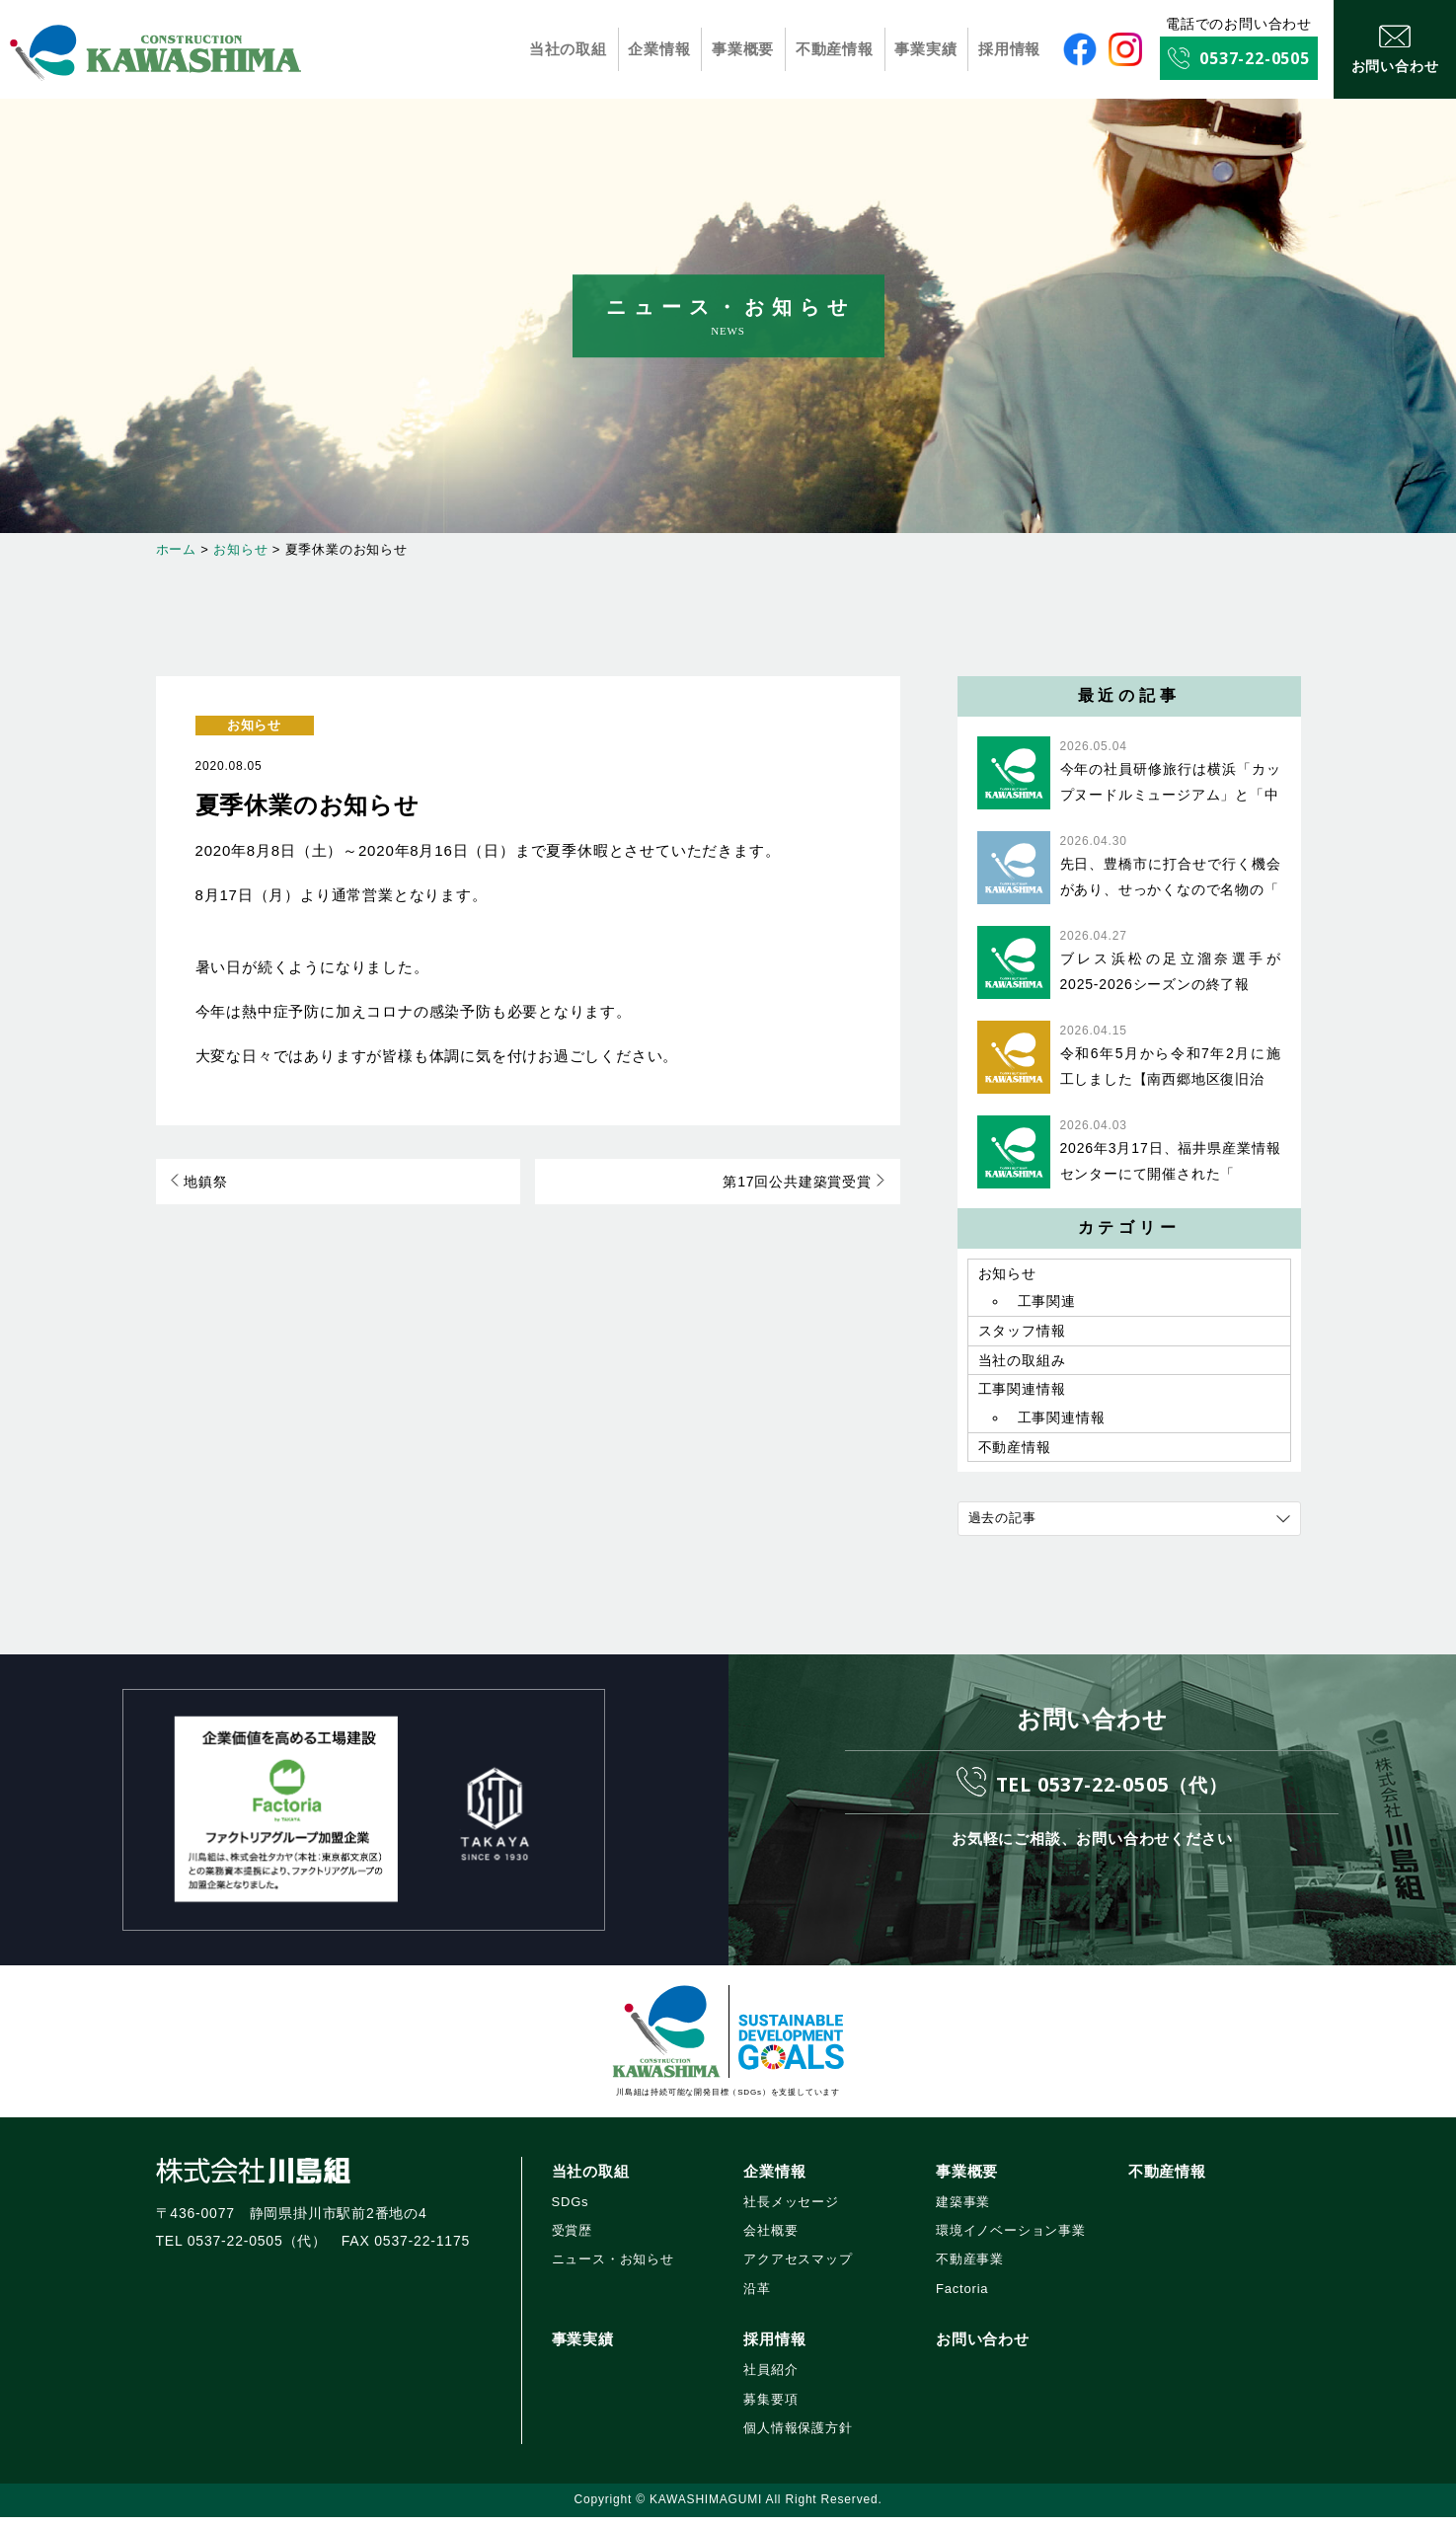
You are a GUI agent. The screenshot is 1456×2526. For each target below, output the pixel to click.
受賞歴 (572, 2239)
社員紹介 (770, 2378)
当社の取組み (1022, 1365)
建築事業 (963, 2210)
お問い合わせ (983, 2347)
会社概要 (770, 2239)
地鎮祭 (200, 1182)
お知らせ (254, 725)
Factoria (962, 2297)
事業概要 (743, 48)
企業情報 (660, 48)
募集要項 (770, 2408)
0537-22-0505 (1254, 58)
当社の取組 (568, 48)
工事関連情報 (1022, 1396)
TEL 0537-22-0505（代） (1111, 1792)
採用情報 (1009, 48)
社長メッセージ (791, 2210)
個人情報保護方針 (797, 2436)
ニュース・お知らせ (613, 2268)
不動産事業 (970, 2268)
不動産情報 (835, 48)
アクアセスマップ (797, 2268)
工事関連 (1047, 1304)
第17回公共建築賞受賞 (802, 1182)
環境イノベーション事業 (1011, 2239)
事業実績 (926, 48)
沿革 (757, 2297)
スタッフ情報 (1022, 1334)
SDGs (570, 2210)
